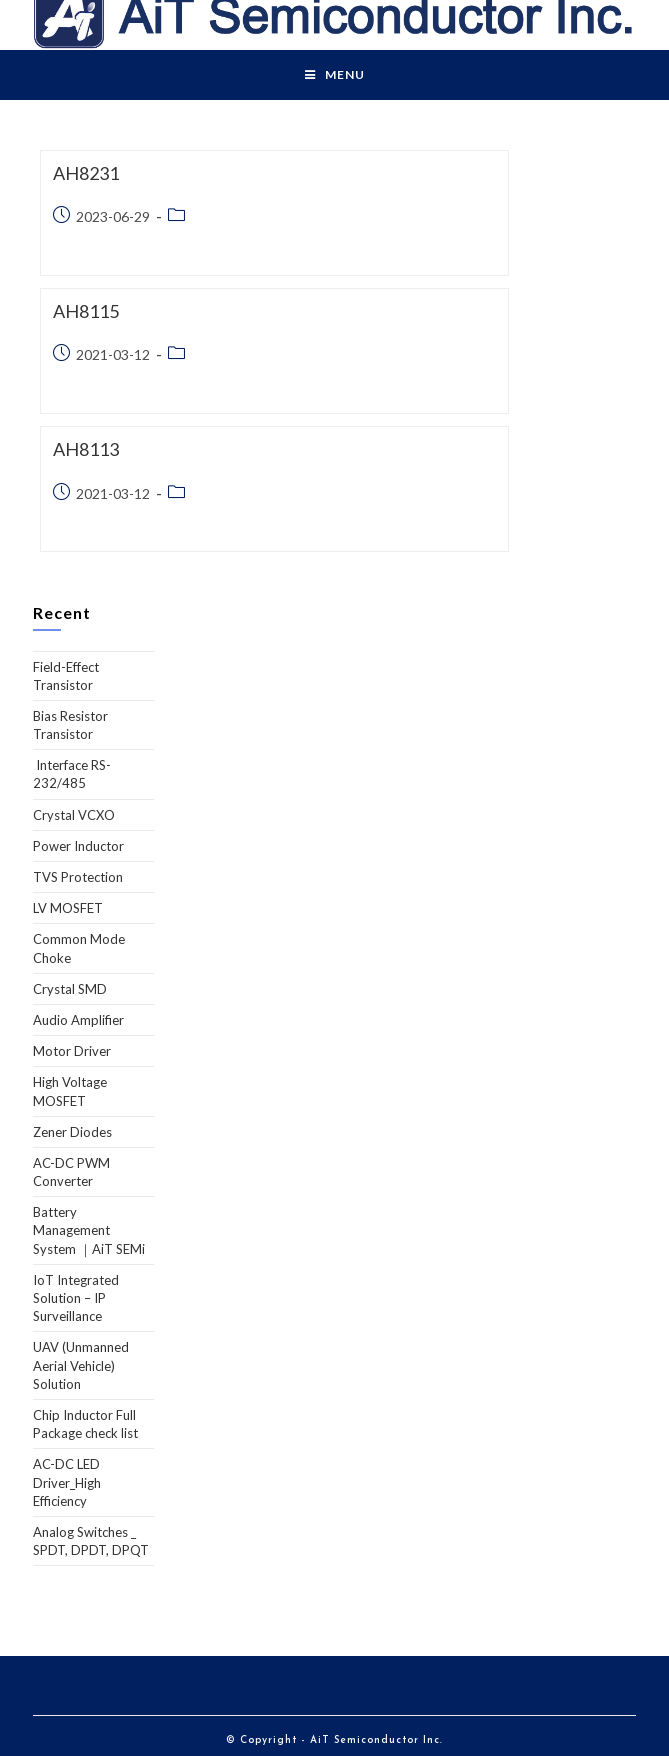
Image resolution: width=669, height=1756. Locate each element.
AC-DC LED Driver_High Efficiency (67, 1482)
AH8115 (86, 311)
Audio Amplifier (78, 1020)
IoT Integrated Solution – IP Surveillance (76, 1298)
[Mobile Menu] (335, 75)
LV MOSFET (68, 908)
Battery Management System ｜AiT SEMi (89, 1230)
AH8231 (86, 173)
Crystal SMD (70, 989)
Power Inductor (78, 846)
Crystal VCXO (74, 815)
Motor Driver (72, 1051)
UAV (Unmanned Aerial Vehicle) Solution (81, 1365)
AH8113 (86, 449)
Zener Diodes (72, 1132)
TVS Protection (78, 877)
